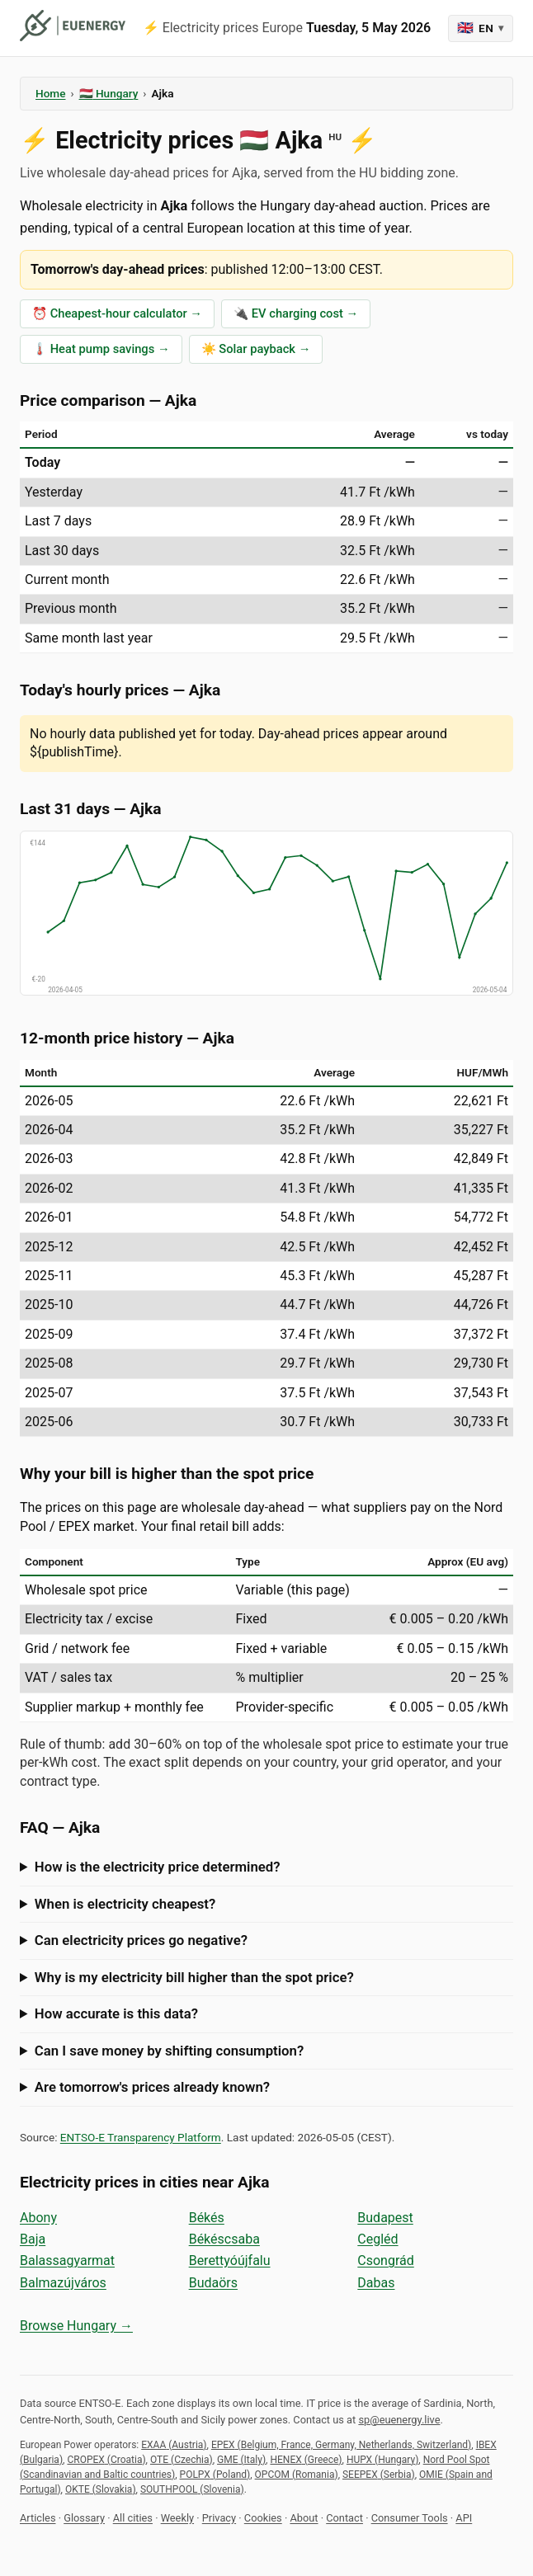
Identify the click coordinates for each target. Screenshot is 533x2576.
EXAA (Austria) (173, 2445)
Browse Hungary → (76, 2325)
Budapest (385, 2217)
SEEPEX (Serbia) (378, 2474)
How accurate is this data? (116, 2013)
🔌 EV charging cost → (295, 313)
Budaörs (213, 2283)
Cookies (263, 2518)
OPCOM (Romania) (296, 2474)
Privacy (219, 2518)
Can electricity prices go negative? (141, 1940)
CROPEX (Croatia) (106, 2459)
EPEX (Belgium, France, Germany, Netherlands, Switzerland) (341, 2445)
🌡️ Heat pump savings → (101, 348)
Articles (38, 2518)
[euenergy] (72, 25)
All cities (133, 2518)
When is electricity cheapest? (125, 1904)
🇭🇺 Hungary (109, 93)
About (304, 2518)
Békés (206, 2217)
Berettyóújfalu (230, 2260)
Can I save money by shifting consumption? (169, 2050)
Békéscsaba (224, 2239)
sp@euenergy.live (399, 2420)
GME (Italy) (241, 2459)
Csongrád (385, 2260)
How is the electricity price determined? (158, 1866)
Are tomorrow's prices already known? (152, 2087)
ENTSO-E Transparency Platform (140, 2137)
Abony (38, 2217)
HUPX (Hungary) (382, 2459)
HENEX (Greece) (306, 2459)
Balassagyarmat (67, 2260)
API (463, 2518)
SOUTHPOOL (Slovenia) (192, 2489)
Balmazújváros (63, 2283)
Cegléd (377, 2239)
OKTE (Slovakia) (100, 2489)
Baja (32, 2239)
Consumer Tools (409, 2518)
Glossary (84, 2518)
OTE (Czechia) (181, 2459)
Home (50, 93)
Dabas (375, 2283)
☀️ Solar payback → (256, 348)
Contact (344, 2518)
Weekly (177, 2518)
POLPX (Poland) (215, 2474)
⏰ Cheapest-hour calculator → (117, 313)
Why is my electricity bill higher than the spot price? (194, 1977)
